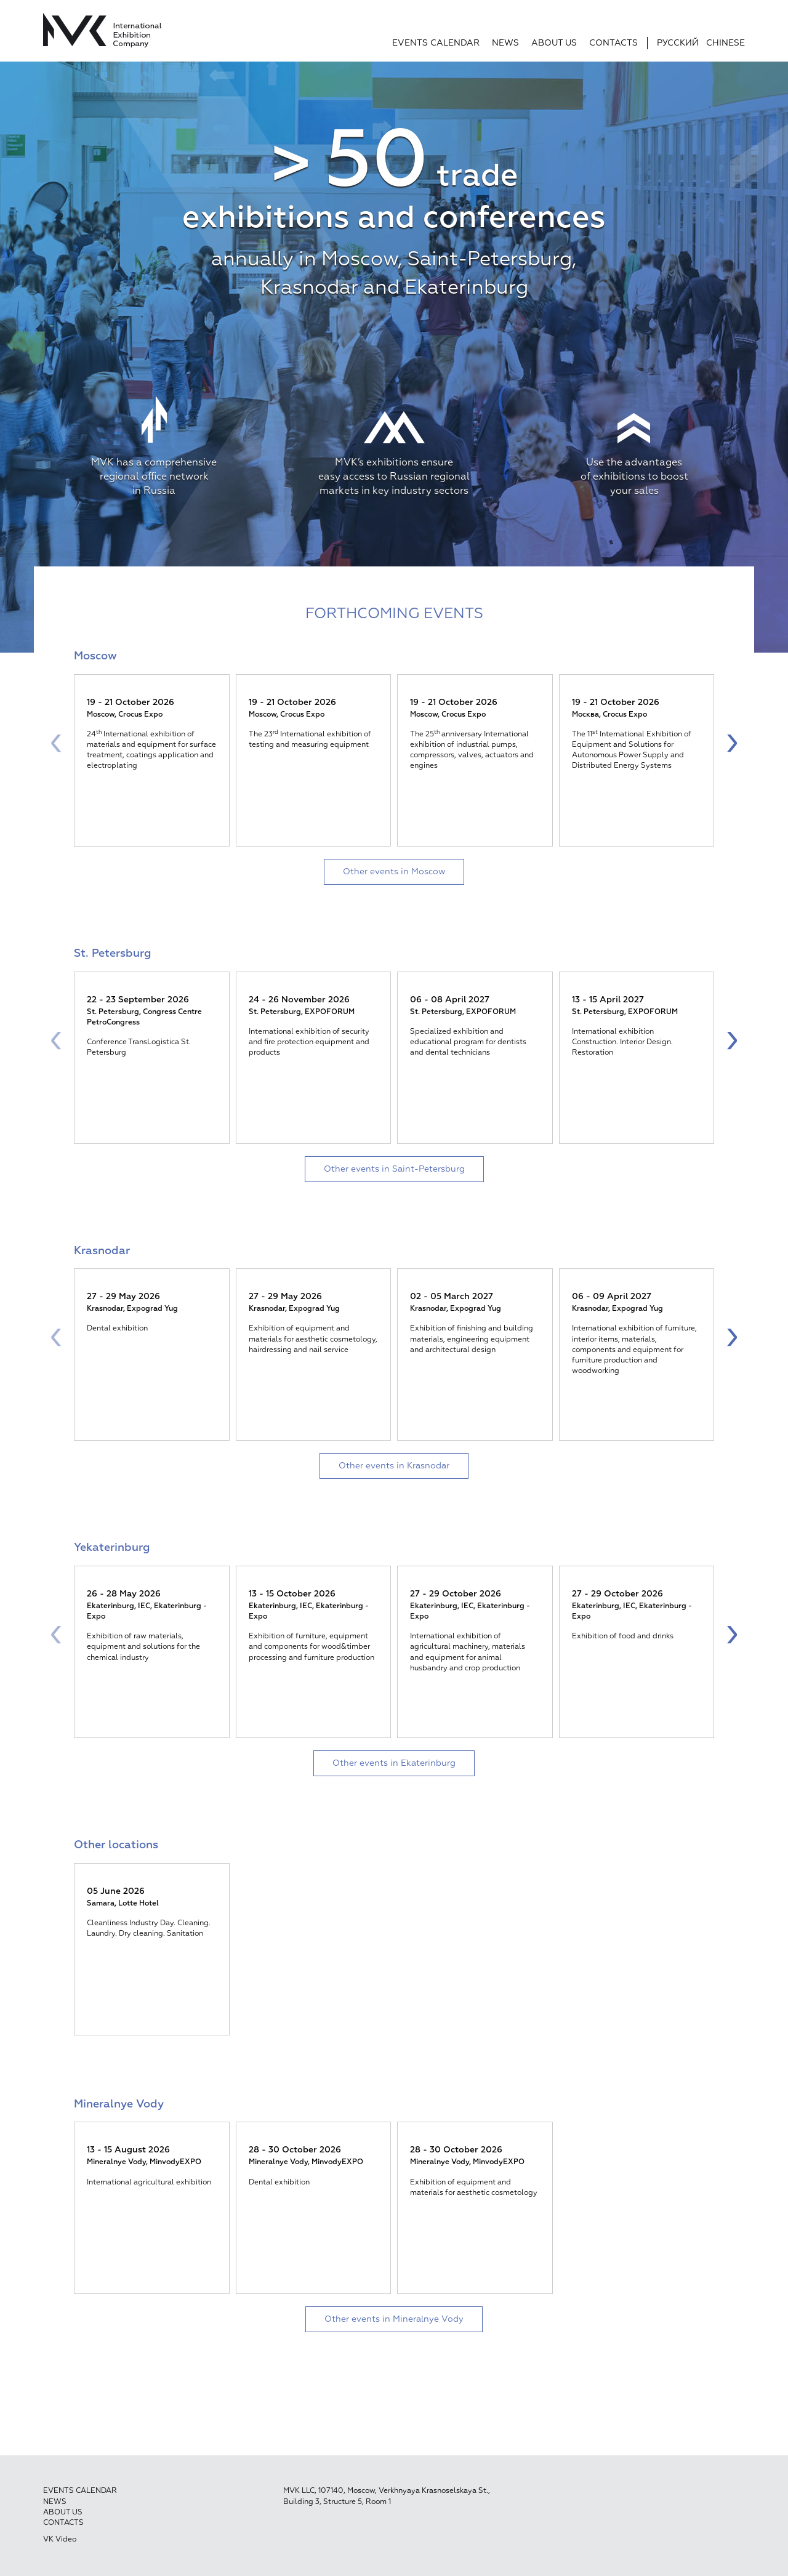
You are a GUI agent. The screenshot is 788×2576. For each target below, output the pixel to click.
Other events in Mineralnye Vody (394, 2319)
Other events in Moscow (394, 871)
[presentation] (56, 742)
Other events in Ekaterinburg (394, 1763)
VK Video (59, 2539)
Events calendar (436, 43)
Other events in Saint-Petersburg (394, 1169)
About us (554, 43)
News (505, 43)
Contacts (613, 43)
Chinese (725, 43)
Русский (678, 43)
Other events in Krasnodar (394, 1466)
